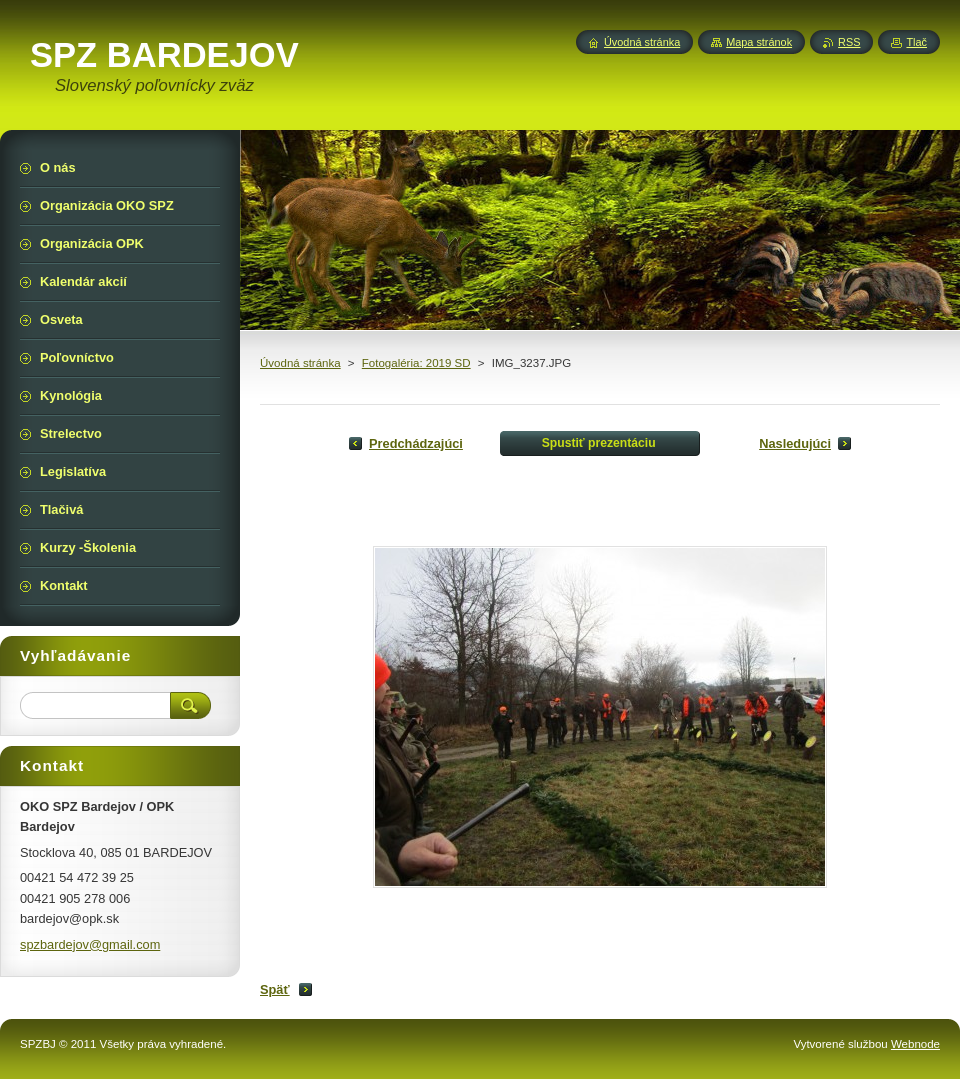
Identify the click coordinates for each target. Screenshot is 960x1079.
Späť (275, 989)
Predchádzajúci (416, 443)
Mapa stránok (759, 42)
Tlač (916, 42)
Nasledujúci (795, 443)
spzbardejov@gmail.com (90, 944)
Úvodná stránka (300, 363)
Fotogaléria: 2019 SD (416, 363)
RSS (849, 42)
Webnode (915, 1044)
